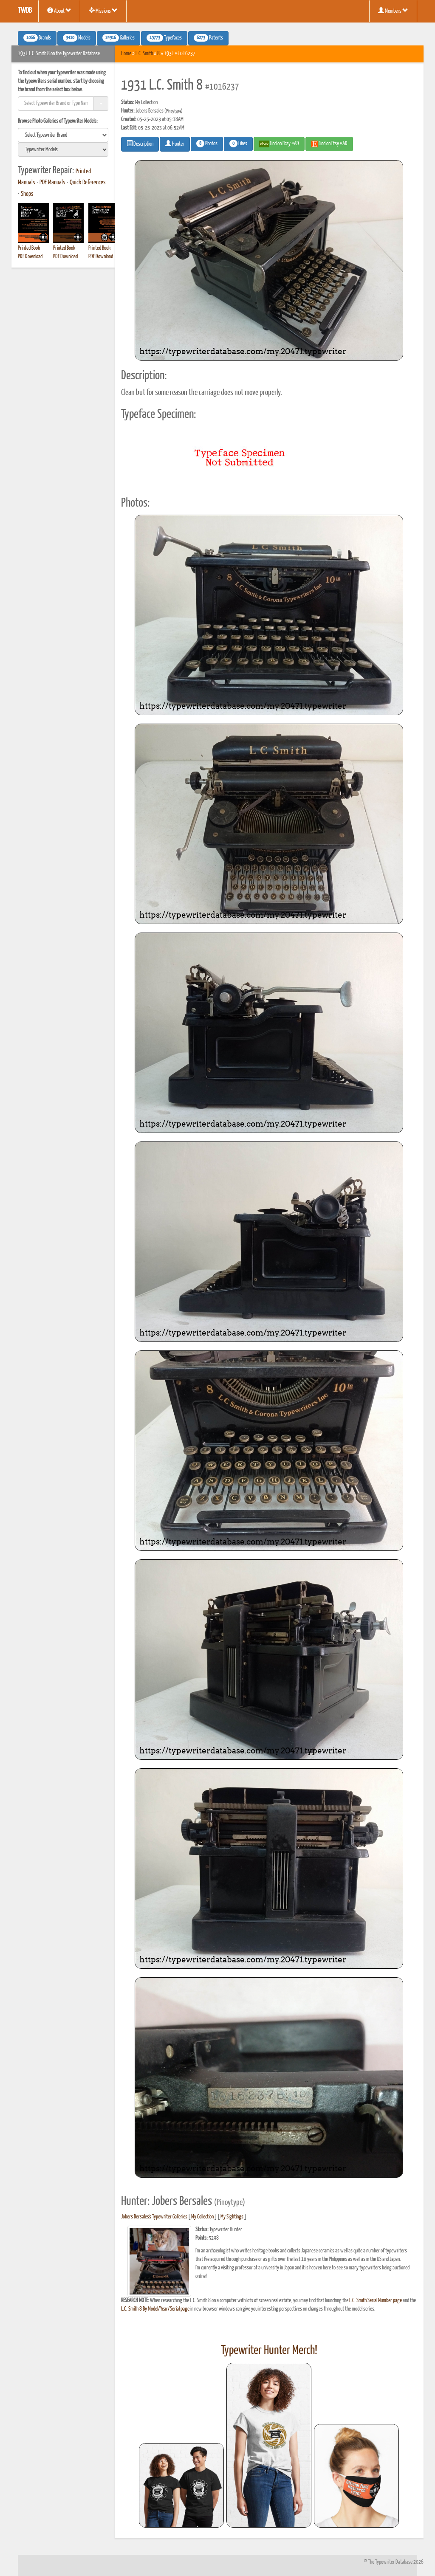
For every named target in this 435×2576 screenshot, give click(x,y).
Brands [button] (37, 38)
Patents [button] (208, 38)
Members (393, 10)
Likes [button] (238, 143)
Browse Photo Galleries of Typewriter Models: (58, 121)
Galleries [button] (118, 38)
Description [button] (140, 143)
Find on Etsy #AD (329, 144)
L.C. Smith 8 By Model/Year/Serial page (155, 2309)
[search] (63, 135)
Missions (103, 10)
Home (126, 53)
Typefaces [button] (164, 38)
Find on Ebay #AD (279, 144)
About (59, 10)
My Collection (202, 2217)
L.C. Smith (144, 53)
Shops (27, 194)
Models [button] (76, 38)
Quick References (88, 183)
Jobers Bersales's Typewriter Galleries (154, 2217)
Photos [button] (207, 143)
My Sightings (231, 2217)
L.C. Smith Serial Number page (375, 2300)
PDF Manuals (52, 183)
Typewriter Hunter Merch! (269, 2350)
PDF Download (30, 256)
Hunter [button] (174, 143)
